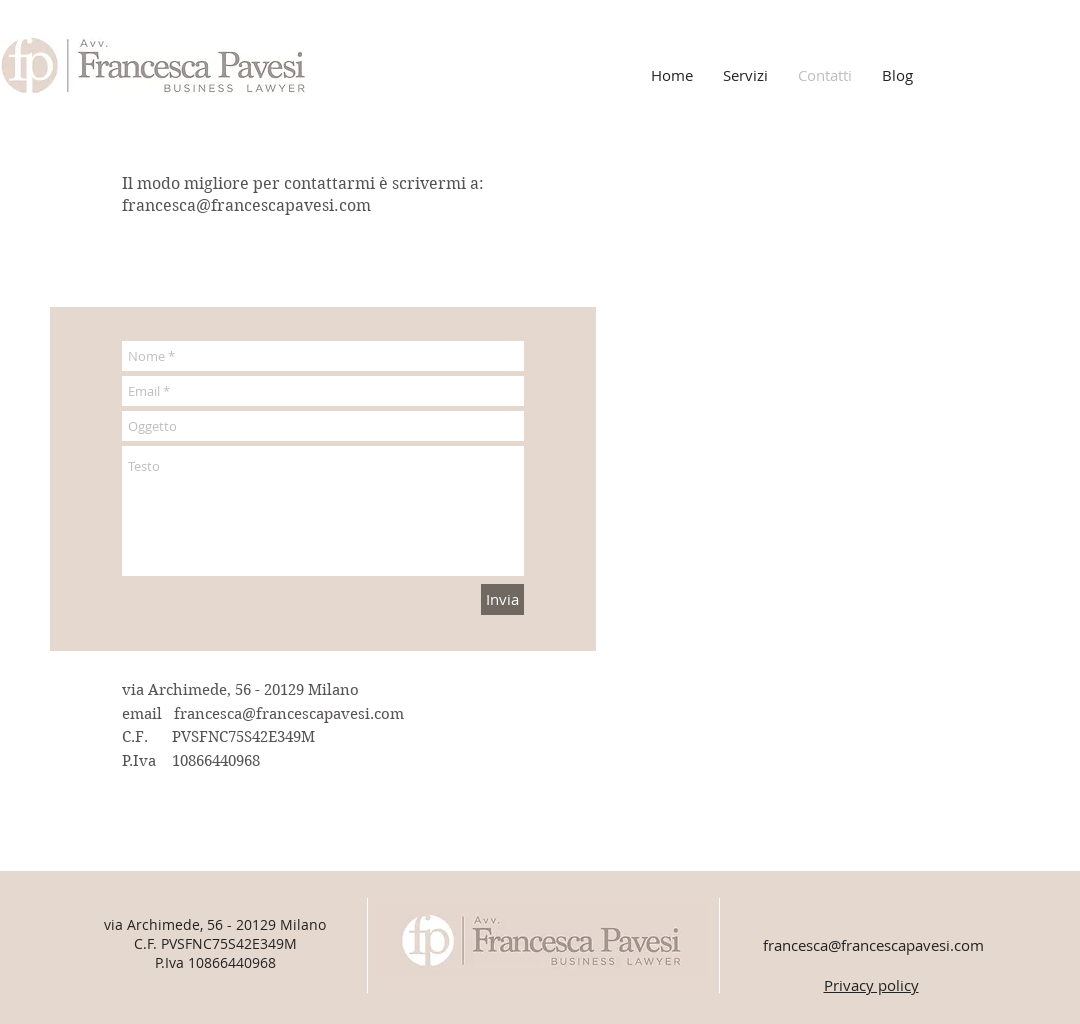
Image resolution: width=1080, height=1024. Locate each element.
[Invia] (502, 599)
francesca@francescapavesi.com (246, 205)
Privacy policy (871, 985)
